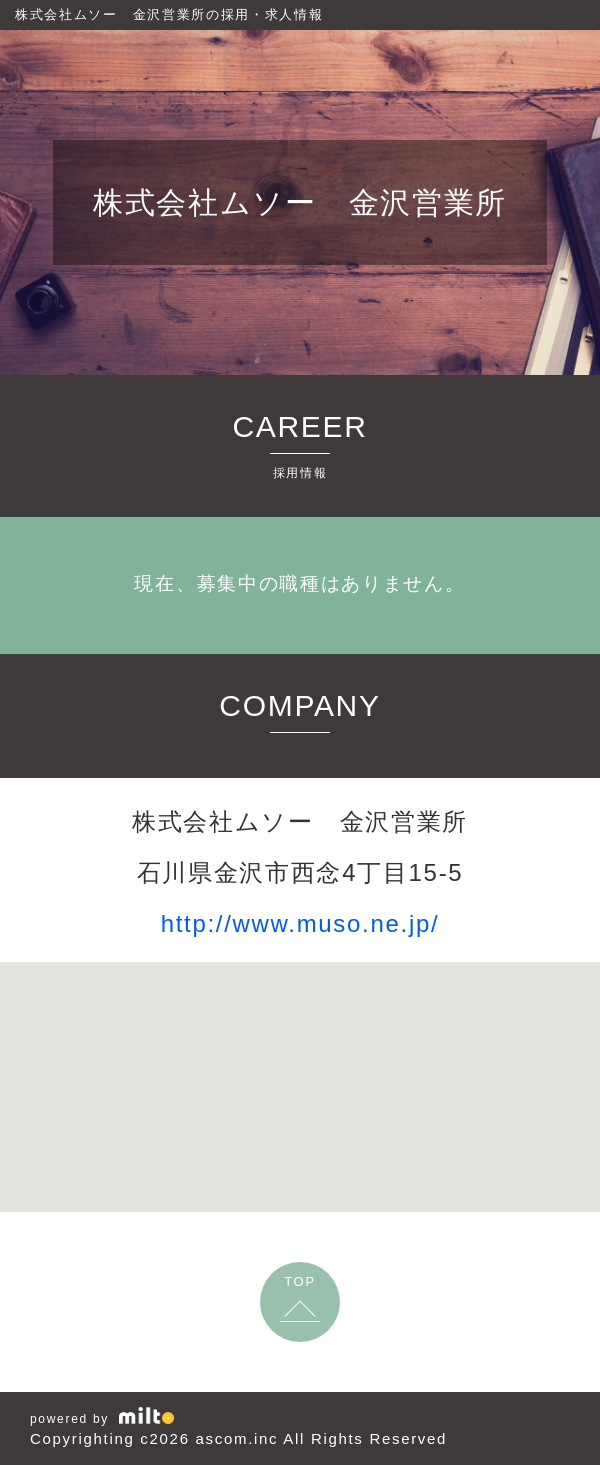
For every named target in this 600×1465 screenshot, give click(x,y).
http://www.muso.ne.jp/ (300, 923)
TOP (300, 1281)
